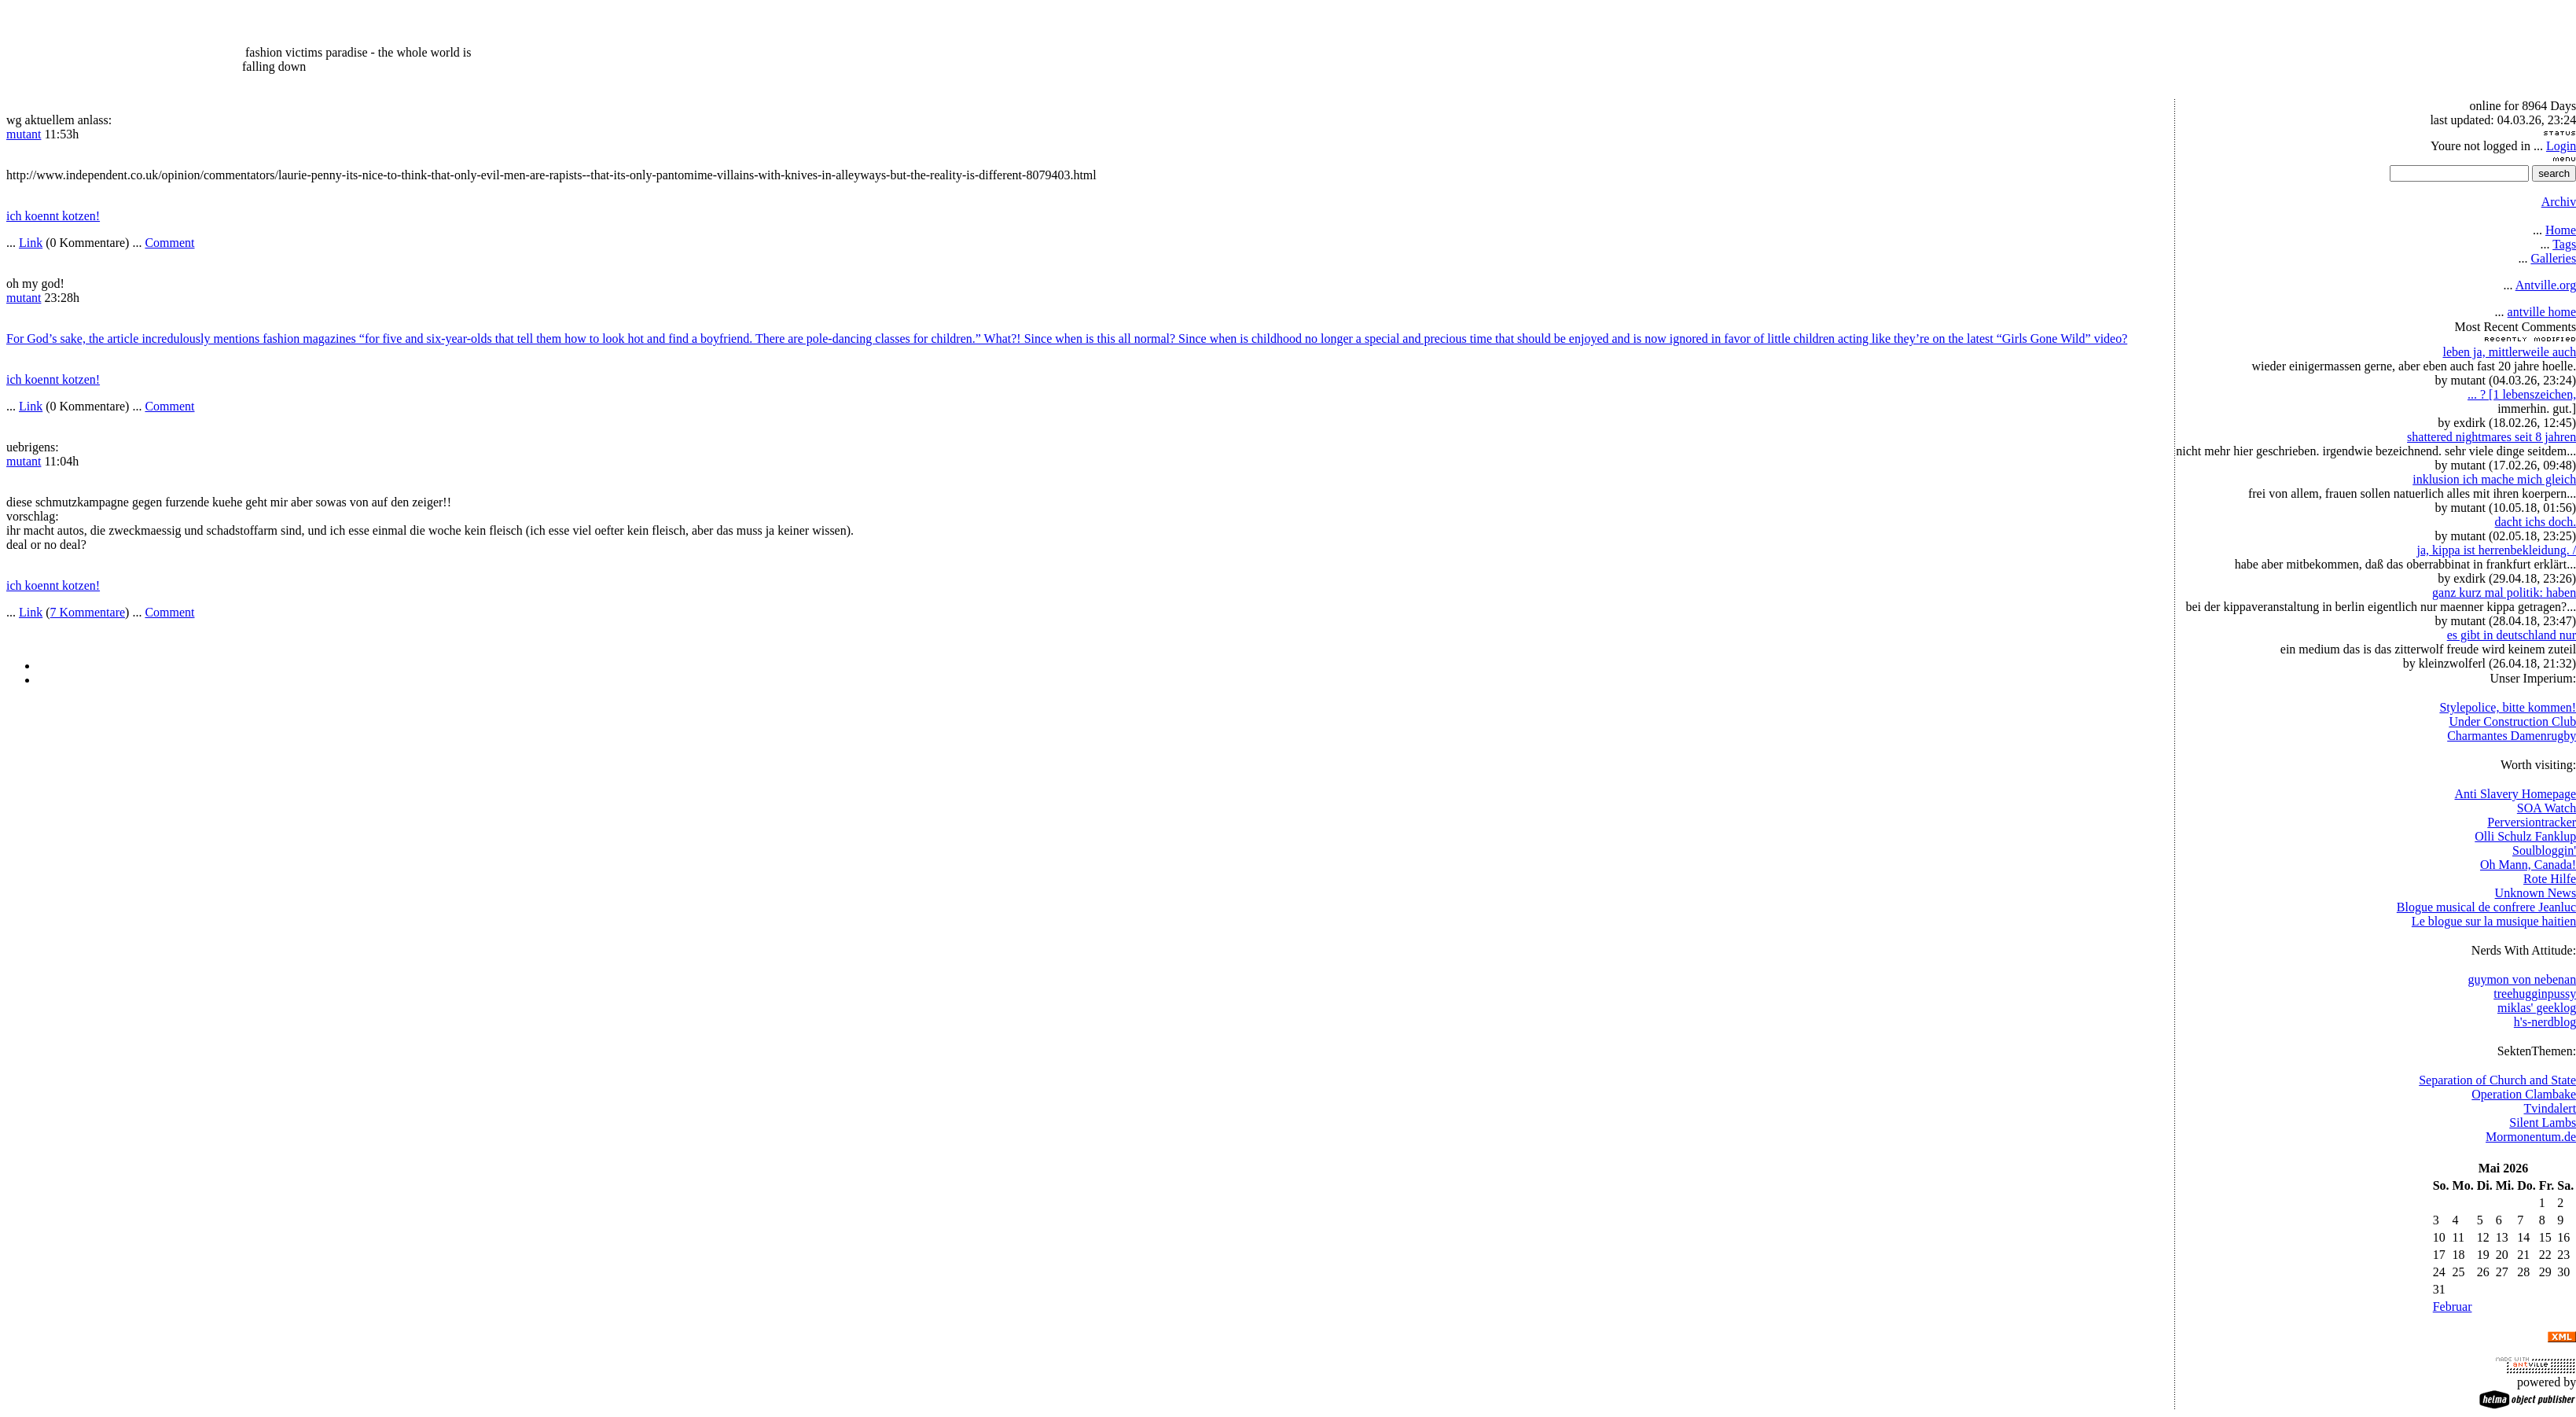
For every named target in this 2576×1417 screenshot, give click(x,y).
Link (30, 242)
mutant (23, 134)
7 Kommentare (88, 612)
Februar (2452, 1306)
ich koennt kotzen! (53, 216)
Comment (169, 242)
